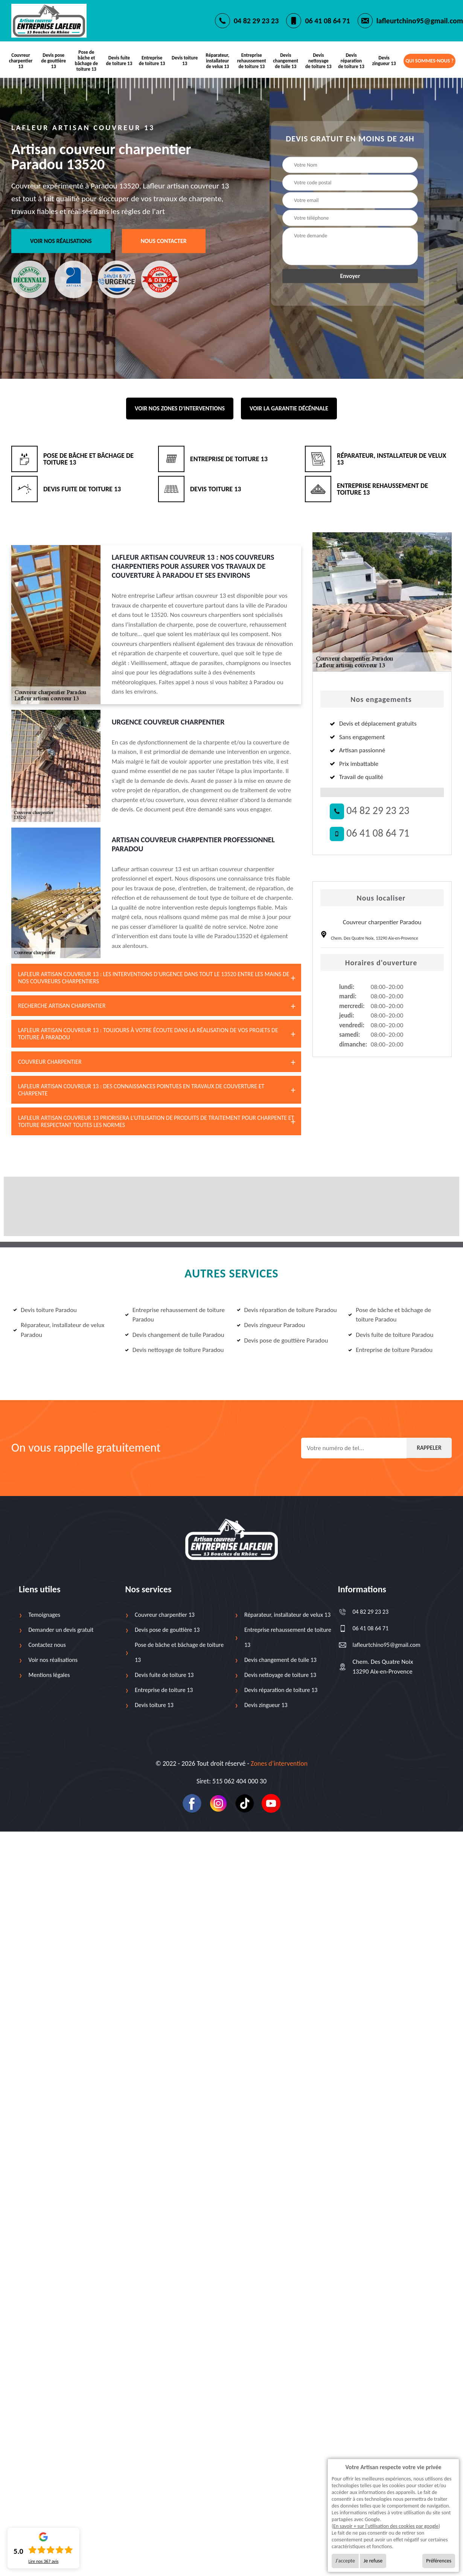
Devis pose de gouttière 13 (53, 60)
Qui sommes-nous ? (429, 61)
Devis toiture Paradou (45, 1310)
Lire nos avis (43, 2561)
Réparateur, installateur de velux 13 (217, 60)
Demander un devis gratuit (61, 1630)
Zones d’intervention (279, 1764)
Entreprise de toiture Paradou (390, 1350)
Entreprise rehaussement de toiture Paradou (175, 1315)
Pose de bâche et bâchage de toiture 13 (86, 60)
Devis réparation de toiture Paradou (287, 1310)
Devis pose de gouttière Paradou (282, 1340)
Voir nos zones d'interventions (180, 408)
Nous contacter (164, 241)
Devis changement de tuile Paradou (174, 1335)
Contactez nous (47, 1645)
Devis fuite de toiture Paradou (390, 1335)
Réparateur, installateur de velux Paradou (58, 1330)
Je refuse (373, 2561)
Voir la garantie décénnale (289, 408)
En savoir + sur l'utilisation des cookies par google (386, 2526)
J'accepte (345, 2561)
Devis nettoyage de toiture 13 (318, 60)
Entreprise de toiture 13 (152, 60)
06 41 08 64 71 (327, 20)
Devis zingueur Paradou (271, 1325)
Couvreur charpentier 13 (21, 60)
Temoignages (44, 1615)
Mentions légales (49, 1675)
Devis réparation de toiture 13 (351, 60)
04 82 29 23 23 (256, 20)
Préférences (438, 2561)
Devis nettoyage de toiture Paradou (174, 1350)
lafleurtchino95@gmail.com (419, 20)
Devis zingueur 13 (384, 60)
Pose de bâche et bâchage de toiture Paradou (389, 1315)
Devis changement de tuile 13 (286, 60)
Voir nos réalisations (61, 241)
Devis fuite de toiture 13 (119, 60)
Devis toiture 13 (185, 60)
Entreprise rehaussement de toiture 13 (251, 60)
